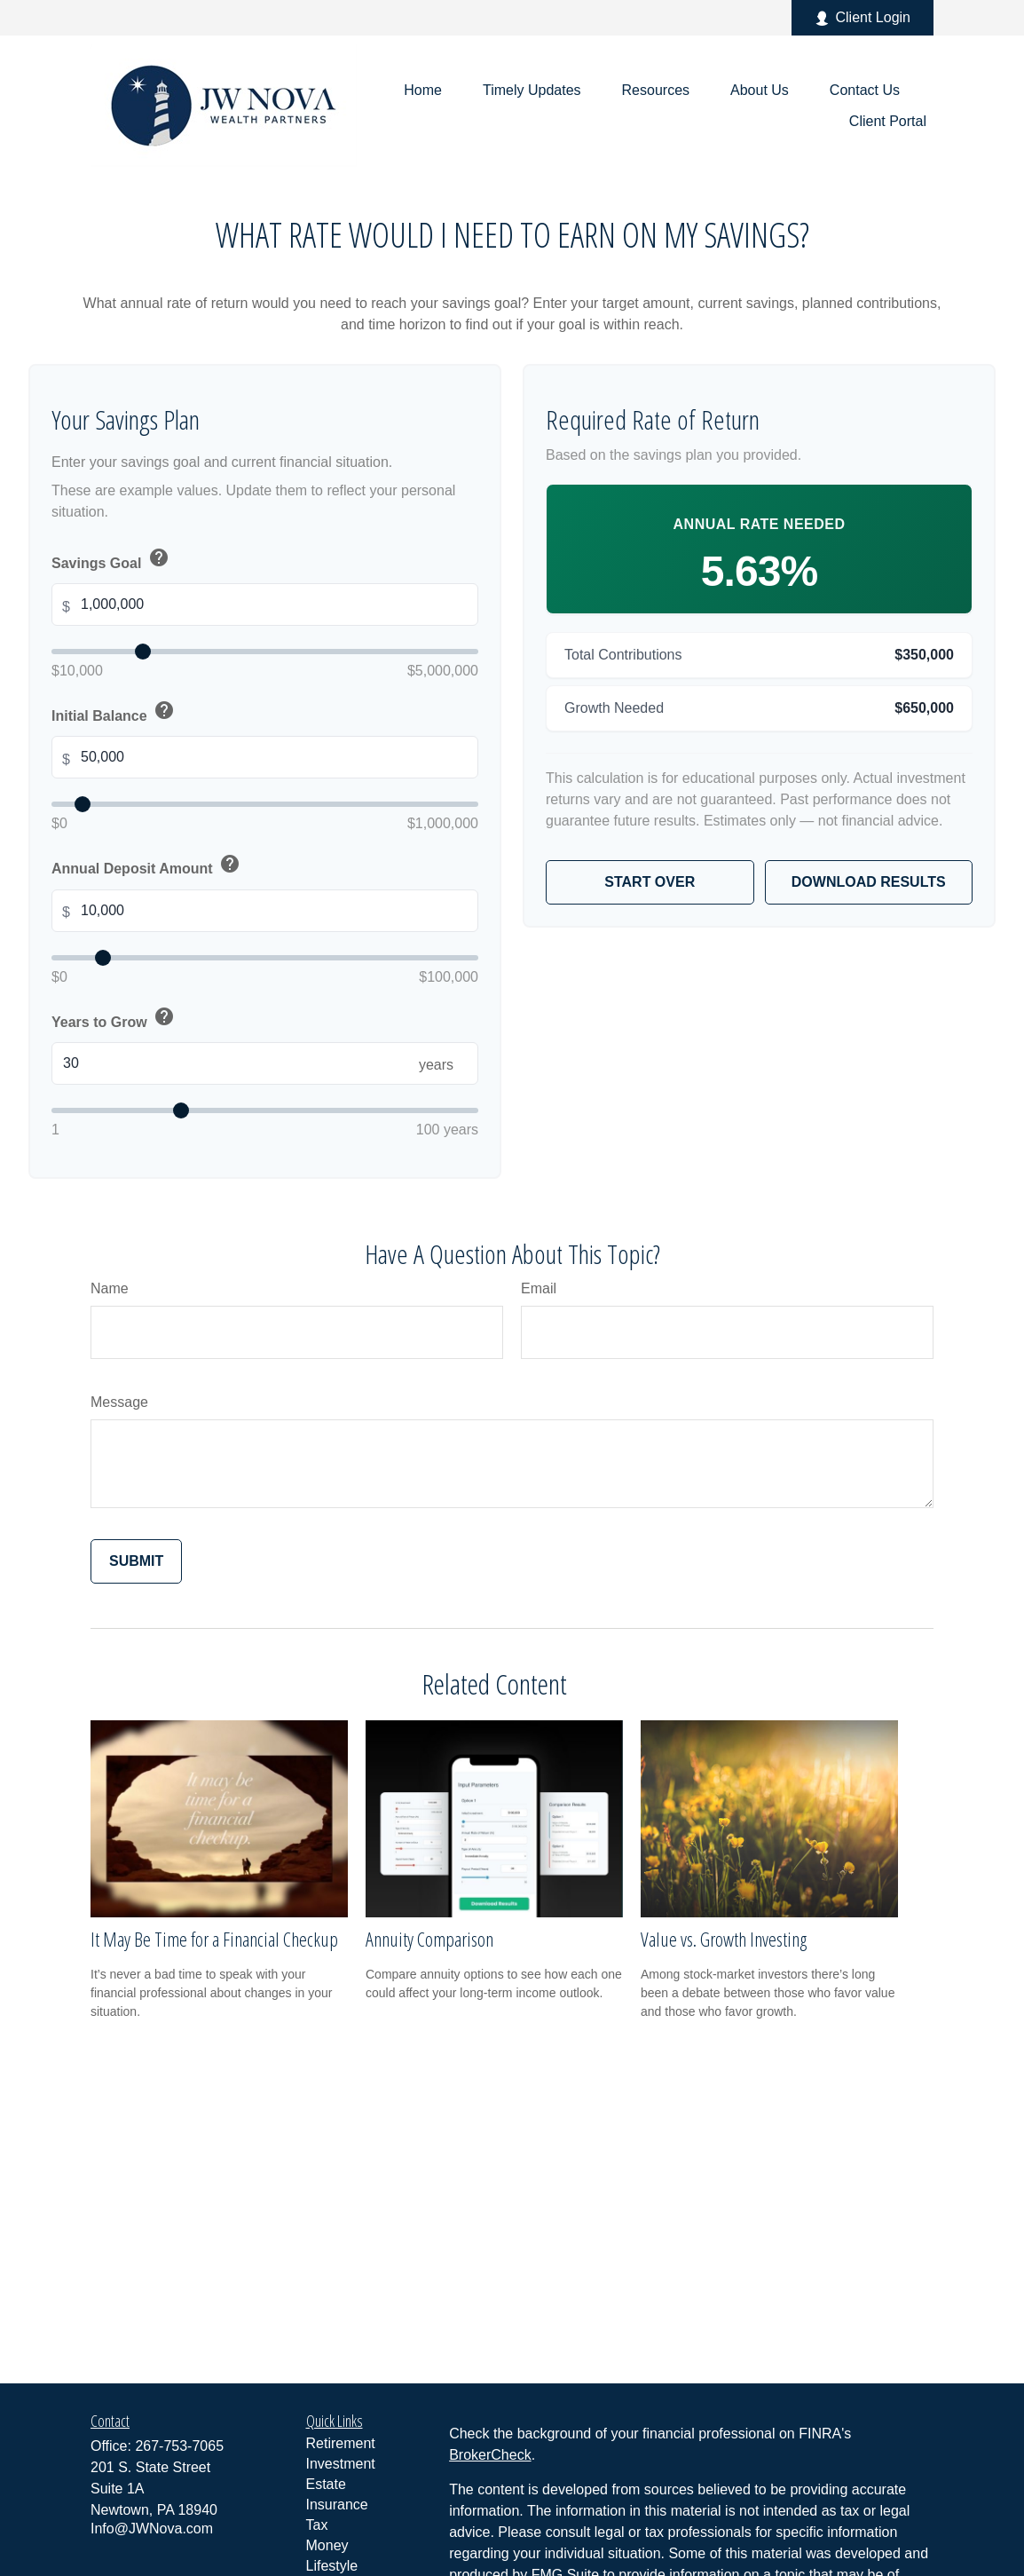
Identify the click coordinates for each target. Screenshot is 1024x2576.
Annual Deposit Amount (147, 865)
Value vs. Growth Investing (724, 1938)
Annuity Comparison (429, 1938)
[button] (423, 90)
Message (119, 1402)
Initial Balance (114, 711)
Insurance (337, 2504)
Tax (317, 2525)
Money (327, 2545)
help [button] (158, 557)
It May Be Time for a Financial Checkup (214, 1938)
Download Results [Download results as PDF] (869, 881)
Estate (326, 2484)
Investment (340, 2463)
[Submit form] (136, 1561)
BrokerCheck (490, 2454)
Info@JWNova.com (152, 2528)
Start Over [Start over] (649, 881)
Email (538, 1288)
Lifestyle (332, 2565)
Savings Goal (111, 559)
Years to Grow (114, 1018)
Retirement (340, 2443)
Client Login (863, 18)
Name (110, 1288)
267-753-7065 (179, 2446)
